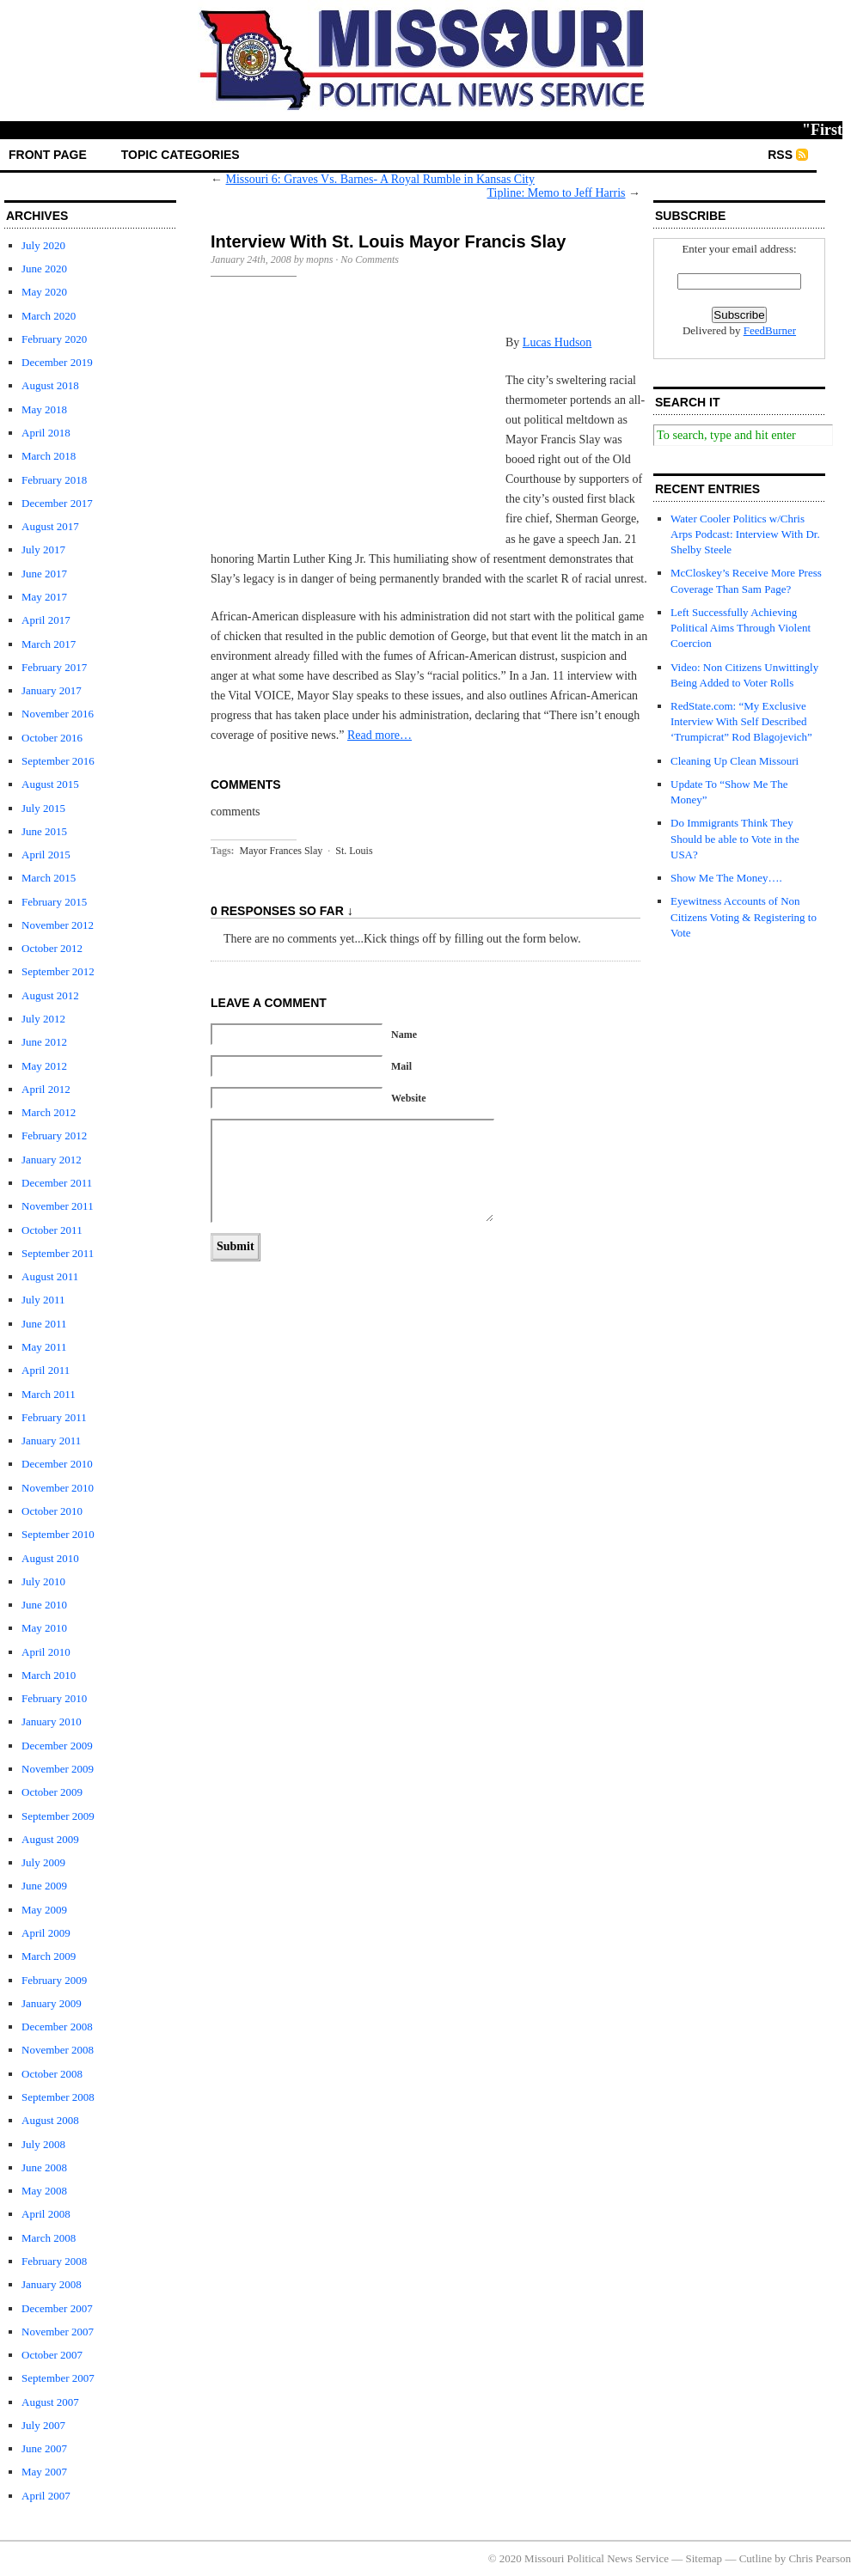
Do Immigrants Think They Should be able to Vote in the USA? (734, 838)
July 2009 (43, 1862)
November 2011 (57, 1205)
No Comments (369, 259)
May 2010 (44, 1627)
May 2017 (44, 596)
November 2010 (57, 1487)
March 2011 (48, 1394)
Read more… (379, 735)
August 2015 (50, 784)
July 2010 (43, 1581)
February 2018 (54, 479)
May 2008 (44, 2190)
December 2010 (57, 1463)
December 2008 (57, 2026)
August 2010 (50, 1558)
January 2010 (51, 1721)
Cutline (755, 2558)
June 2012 (44, 1041)
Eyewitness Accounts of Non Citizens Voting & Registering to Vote (743, 916)
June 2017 (44, 573)
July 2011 (42, 1299)
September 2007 (58, 2378)
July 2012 (43, 1018)
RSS (780, 155)
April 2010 (45, 1651)
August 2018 (50, 385)
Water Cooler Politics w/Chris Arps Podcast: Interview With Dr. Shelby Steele (745, 534)
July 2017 (43, 549)
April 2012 (45, 1089)
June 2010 (44, 1604)
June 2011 (44, 1323)
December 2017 (57, 503)
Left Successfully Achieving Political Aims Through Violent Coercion (740, 628)
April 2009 (45, 1932)
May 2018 (44, 409)
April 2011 (45, 1370)
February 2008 (54, 2261)
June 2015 (44, 831)
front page (48, 155)
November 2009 (57, 1768)
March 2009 (48, 1956)
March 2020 (48, 315)
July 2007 (43, 2425)
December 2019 (57, 362)
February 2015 (54, 901)
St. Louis (353, 851)
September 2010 (58, 1534)
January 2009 (51, 2003)
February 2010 (54, 1698)
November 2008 (57, 2049)
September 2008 (58, 2097)
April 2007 (45, 2495)
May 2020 (44, 291)
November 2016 (57, 713)
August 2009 (50, 1839)
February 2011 (54, 1417)
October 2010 (52, 1511)
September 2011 (57, 1253)
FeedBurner (770, 330)
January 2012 (51, 1159)
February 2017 (54, 667)
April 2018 (45, 432)
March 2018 (48, 455)
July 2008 (43, 2144)
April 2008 (45, 2213)
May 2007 (44, 2471)
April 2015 (45, 854)
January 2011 (51, 1440)
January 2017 (51, 690)
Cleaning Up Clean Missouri (734, 760)
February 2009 (54, 1980)
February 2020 (54, 339)
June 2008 (44, 2167)
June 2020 (44, 268)
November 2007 (57, 2331)
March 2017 (48, 644)
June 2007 (44, 2448)
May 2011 (44, 1346)
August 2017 (50, 526)
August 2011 (49, 1276)
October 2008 (52, 2073)
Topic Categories (180, 155)
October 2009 (52, 1791)
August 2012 (50, 995)
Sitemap (704, 2558)
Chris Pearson (819, 2558)
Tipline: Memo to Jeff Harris (556, 192)
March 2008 (48, 2237)
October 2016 (52, 737)
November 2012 (57, 925)
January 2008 (51, 2284)
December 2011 (56, 1182)
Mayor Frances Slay (281, 851)
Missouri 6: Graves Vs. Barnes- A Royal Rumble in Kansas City (380, 179)
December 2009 (57, 1745)
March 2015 (48, 877)
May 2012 (44, 1065)
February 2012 (54, 1135)
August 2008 (50, 2120)
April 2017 (45, 619)
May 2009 (44, 1909)
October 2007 (52, 2354)
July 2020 (43, 245)
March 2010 (48, 1675)
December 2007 (57, 2308)
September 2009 (58, 1816)
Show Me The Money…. (726, 877)
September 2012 (58, 971)
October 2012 (52, 948)
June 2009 (44, 1885)
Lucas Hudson (557, 342)
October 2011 (52, 1230)
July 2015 (43, 808)
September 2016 (58, 760)
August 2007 (50, 2402)
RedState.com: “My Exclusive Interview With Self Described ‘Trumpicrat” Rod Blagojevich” (741, 721)
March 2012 (48, 1112)
